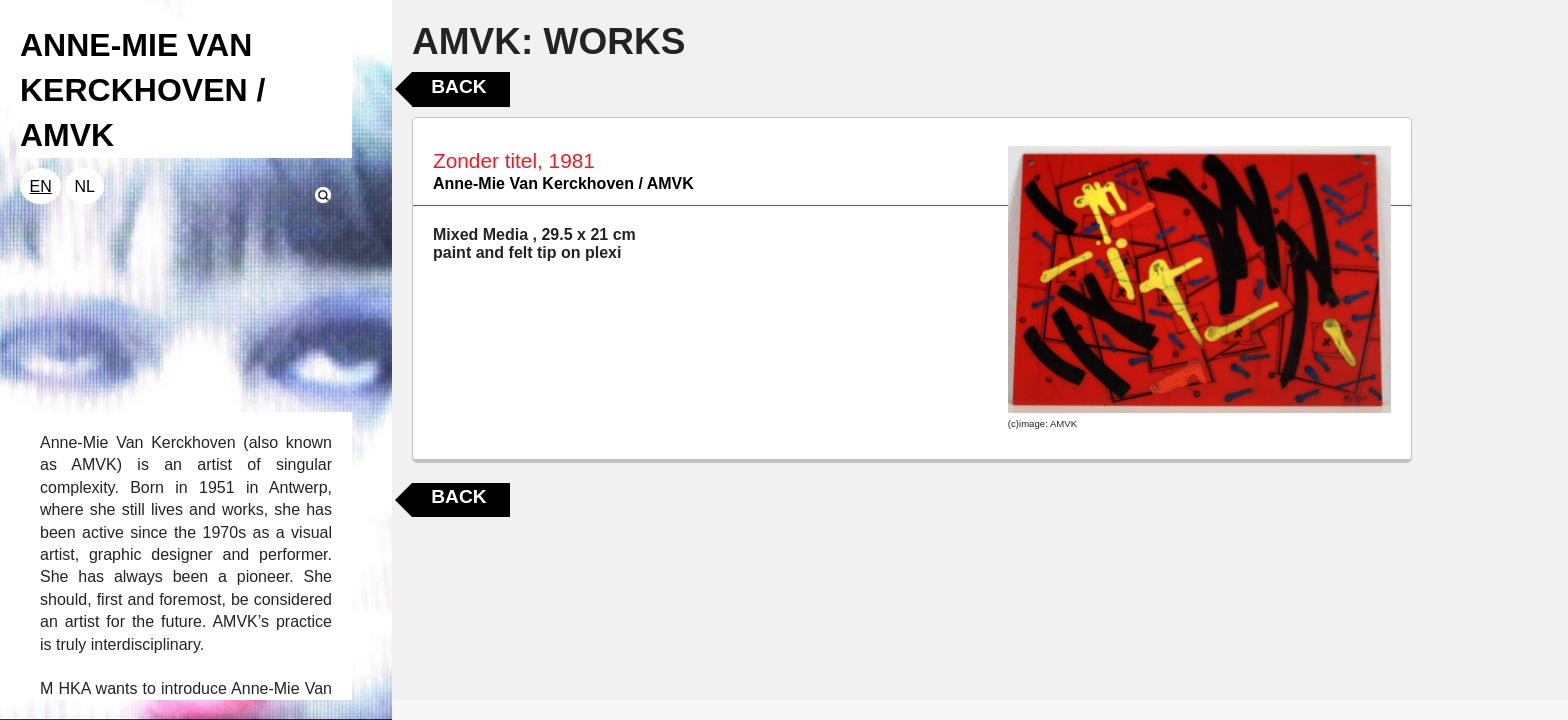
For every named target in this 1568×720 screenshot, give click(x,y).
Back (458, 86)
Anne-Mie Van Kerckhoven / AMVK (563, 183)
